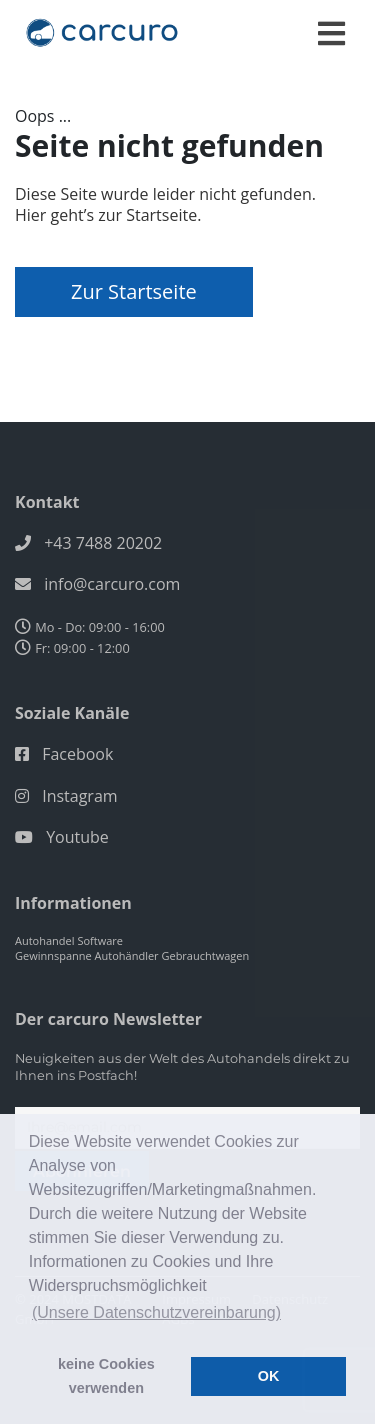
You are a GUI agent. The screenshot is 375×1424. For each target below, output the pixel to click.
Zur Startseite (134, 291)
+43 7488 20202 (103, 543)
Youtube (77, 837)
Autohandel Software (69, 940)
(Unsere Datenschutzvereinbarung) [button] (156, 1312)
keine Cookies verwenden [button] (106, 1376)
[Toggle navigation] (331, 33)
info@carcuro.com (112, 584)
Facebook (77, 754)
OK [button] (269, 1376)
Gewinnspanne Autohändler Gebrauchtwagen (132, 955)
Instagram (79, 796)
